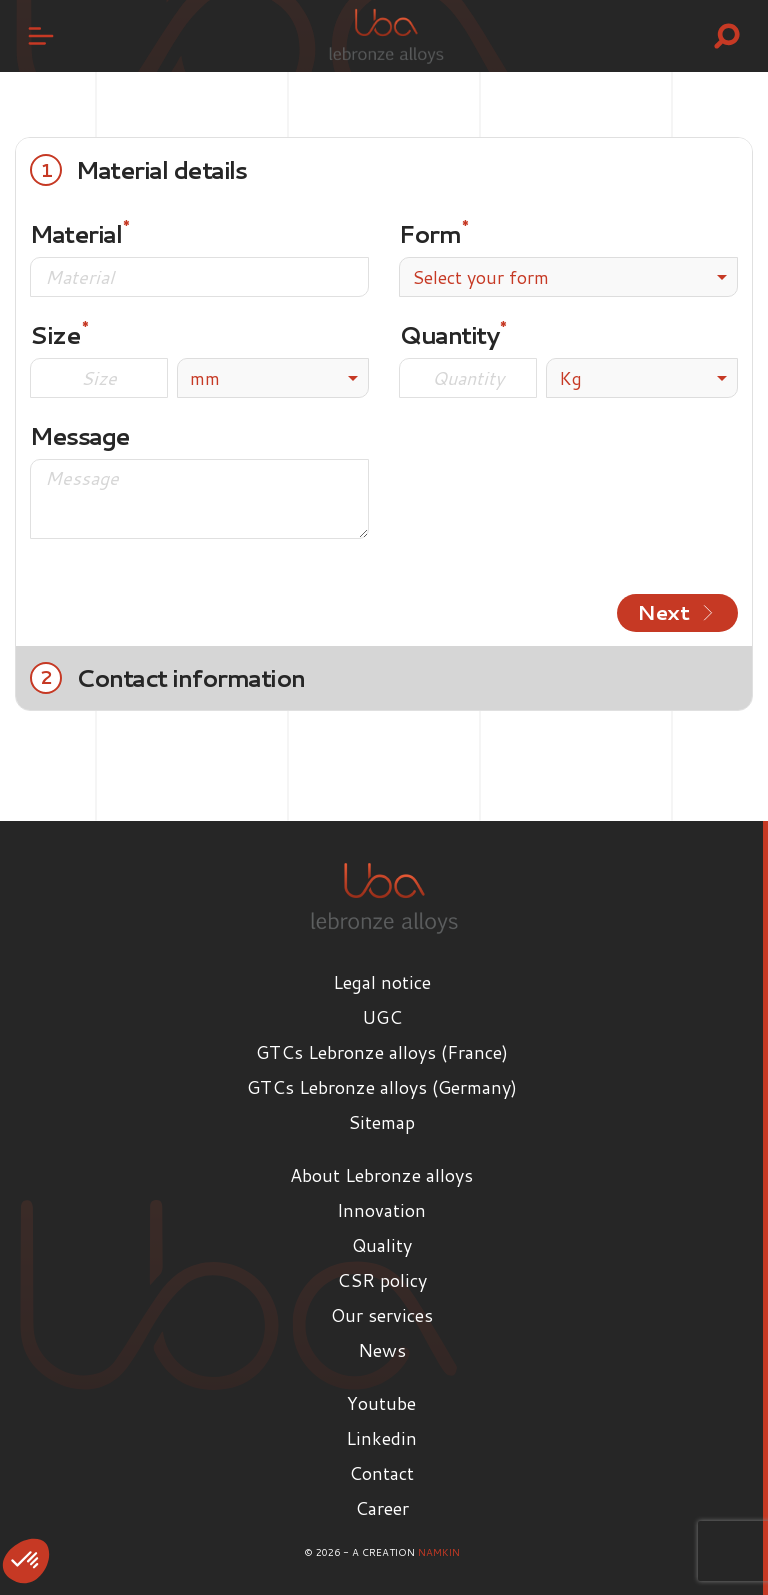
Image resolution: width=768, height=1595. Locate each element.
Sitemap (381, 1122)
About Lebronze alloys (381, 1175)
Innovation (381, 1210)
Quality (382, 1245)
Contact (381, 1473)
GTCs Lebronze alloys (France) (382, 1052)
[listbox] (273, 378)
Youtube (381, 1403)
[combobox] (568, 277)
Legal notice (382, 982)
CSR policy (382, 1280)
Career (382, 1508)
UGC (382, 1017)
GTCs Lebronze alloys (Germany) (382, 1087)
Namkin (439, 1552)
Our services (382, 1315)
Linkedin (381, 1438)
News (382, 1350)
